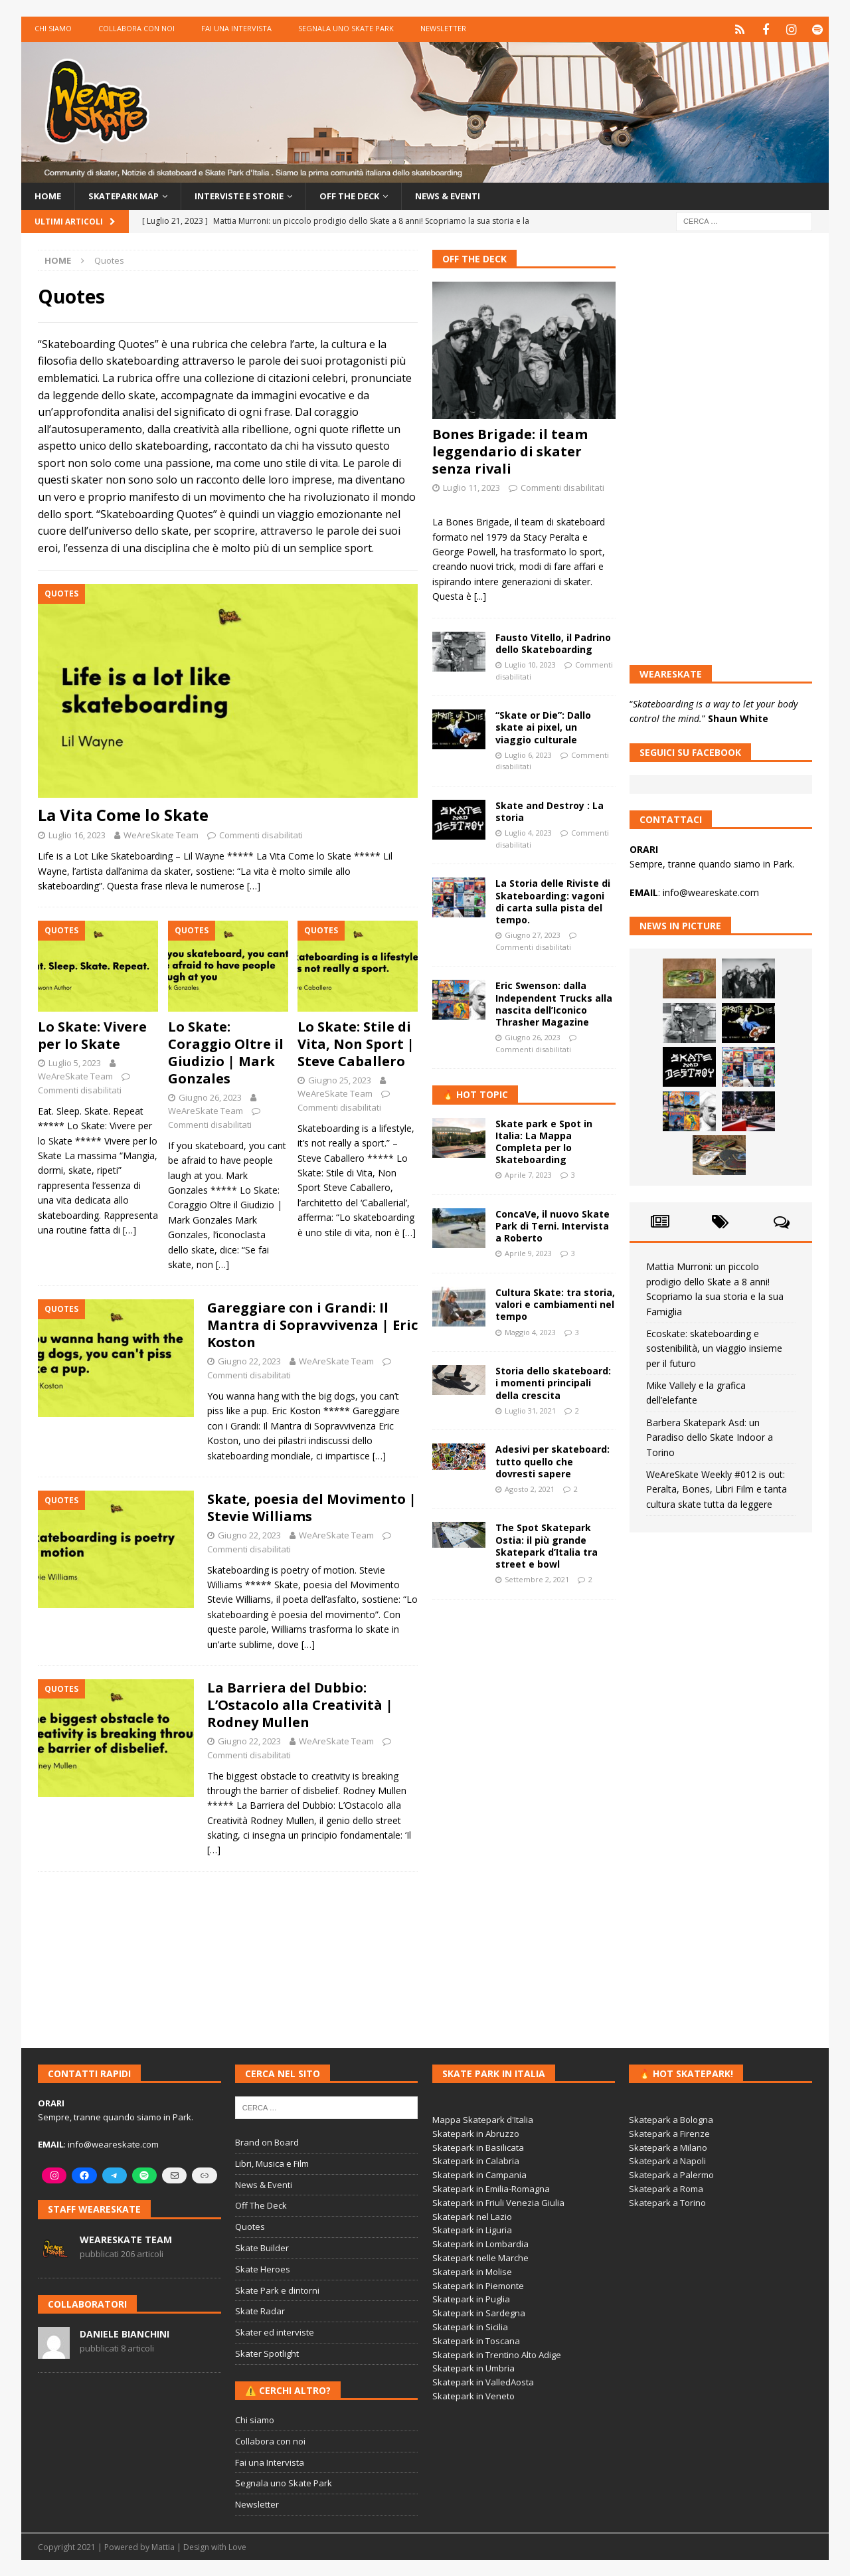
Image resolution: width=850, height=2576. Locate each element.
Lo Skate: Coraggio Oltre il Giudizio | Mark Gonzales (226, 1052)
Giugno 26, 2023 (210, 1097)
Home (48, 194)
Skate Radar (260, 2310)
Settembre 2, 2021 (537, 1579)
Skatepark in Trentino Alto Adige (496, 2354)
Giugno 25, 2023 (339, 1079)
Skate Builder (262, 2247)
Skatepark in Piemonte (478, 2285)
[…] (253, 885)
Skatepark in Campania (479, 2174)
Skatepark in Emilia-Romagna (491, 2188)
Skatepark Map (129, 194)
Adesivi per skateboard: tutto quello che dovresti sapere (552, 1460)
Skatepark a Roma (666, 2188)
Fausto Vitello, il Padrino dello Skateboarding (553, 642)
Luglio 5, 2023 (74, 1062)
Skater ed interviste (274, 2332)
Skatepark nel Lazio (472, 2216)
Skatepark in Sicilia (470, 2326)
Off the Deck (371, 194)
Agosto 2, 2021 (529, 1488)
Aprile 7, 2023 (528, 1174)
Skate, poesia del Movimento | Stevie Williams (311, 1506)
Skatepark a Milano (668, 2147)
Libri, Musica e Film (272, 2163)
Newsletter (443, 28)
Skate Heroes (262, 2268)
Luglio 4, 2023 (528, 832)
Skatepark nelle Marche (480, 2257)
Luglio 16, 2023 (77, 834)
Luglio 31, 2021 (530, 1410)
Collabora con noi (136, 28)
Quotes (250, 2226)
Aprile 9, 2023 (528, 1252)
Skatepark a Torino (667, 2202)
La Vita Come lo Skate (123, 814)
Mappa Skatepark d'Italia (482, 2119)
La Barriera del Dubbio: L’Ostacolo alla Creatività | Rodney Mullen (300, 1704)
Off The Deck (474, 258)
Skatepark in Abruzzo (475, 2133)
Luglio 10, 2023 (530, 664)
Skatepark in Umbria (473, 2367)
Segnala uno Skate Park (346, 28)
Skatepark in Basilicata (478, 2147)
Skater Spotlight (267, 2353)
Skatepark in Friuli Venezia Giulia (498, 2202)
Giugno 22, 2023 (249, 1360)
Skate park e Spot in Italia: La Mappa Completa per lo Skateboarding (543, 1141)
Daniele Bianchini (124, 2333)
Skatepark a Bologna (671, 2119)
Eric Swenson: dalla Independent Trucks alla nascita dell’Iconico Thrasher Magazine (553, 1003)
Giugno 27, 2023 (532, 934)
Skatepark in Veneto (473, 2395)
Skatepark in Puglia (471, 2298)
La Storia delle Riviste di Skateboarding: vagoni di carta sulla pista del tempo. (552, 900)
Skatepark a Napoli (667, 2160)
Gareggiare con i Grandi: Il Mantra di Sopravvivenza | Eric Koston (312, 1324)
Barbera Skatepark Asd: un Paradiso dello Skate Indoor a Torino (709, 1437)
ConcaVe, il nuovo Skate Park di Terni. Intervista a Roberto (552, 1225)
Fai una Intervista (236, 28)
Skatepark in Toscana (476, 2340)
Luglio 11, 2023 (471, 487)
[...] (480, 595)
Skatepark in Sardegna (478, 2312)
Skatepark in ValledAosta (483, 2381)
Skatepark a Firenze (669, 2133)
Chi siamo (53, 28)
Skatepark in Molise (472, 2271)
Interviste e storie (253, 194)
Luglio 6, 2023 (528, 754)
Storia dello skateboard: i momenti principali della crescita (553, 1382)
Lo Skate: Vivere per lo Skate (92, 1034)
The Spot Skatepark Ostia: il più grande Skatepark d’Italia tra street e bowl (546, 1545)
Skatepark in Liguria (472, 2229)
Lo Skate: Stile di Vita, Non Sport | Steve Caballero (356, 1043)
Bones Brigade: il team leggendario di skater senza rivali (510, 450)
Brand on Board (267, 2142)
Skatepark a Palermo (671, 2174)
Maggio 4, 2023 (530, 1331)
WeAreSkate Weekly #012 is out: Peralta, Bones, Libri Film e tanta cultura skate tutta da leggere (716, 1488)
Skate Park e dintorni (277, 2290)
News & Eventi (476, 194)
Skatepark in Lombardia (480, 2243)
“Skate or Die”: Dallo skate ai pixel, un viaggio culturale (543, 726)
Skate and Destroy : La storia (549, 810)
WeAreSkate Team (161, 834)
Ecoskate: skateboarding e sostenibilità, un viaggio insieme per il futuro (714, 1348)
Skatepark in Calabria (475, 2160)
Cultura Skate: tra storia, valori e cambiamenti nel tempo (555, 1303)
